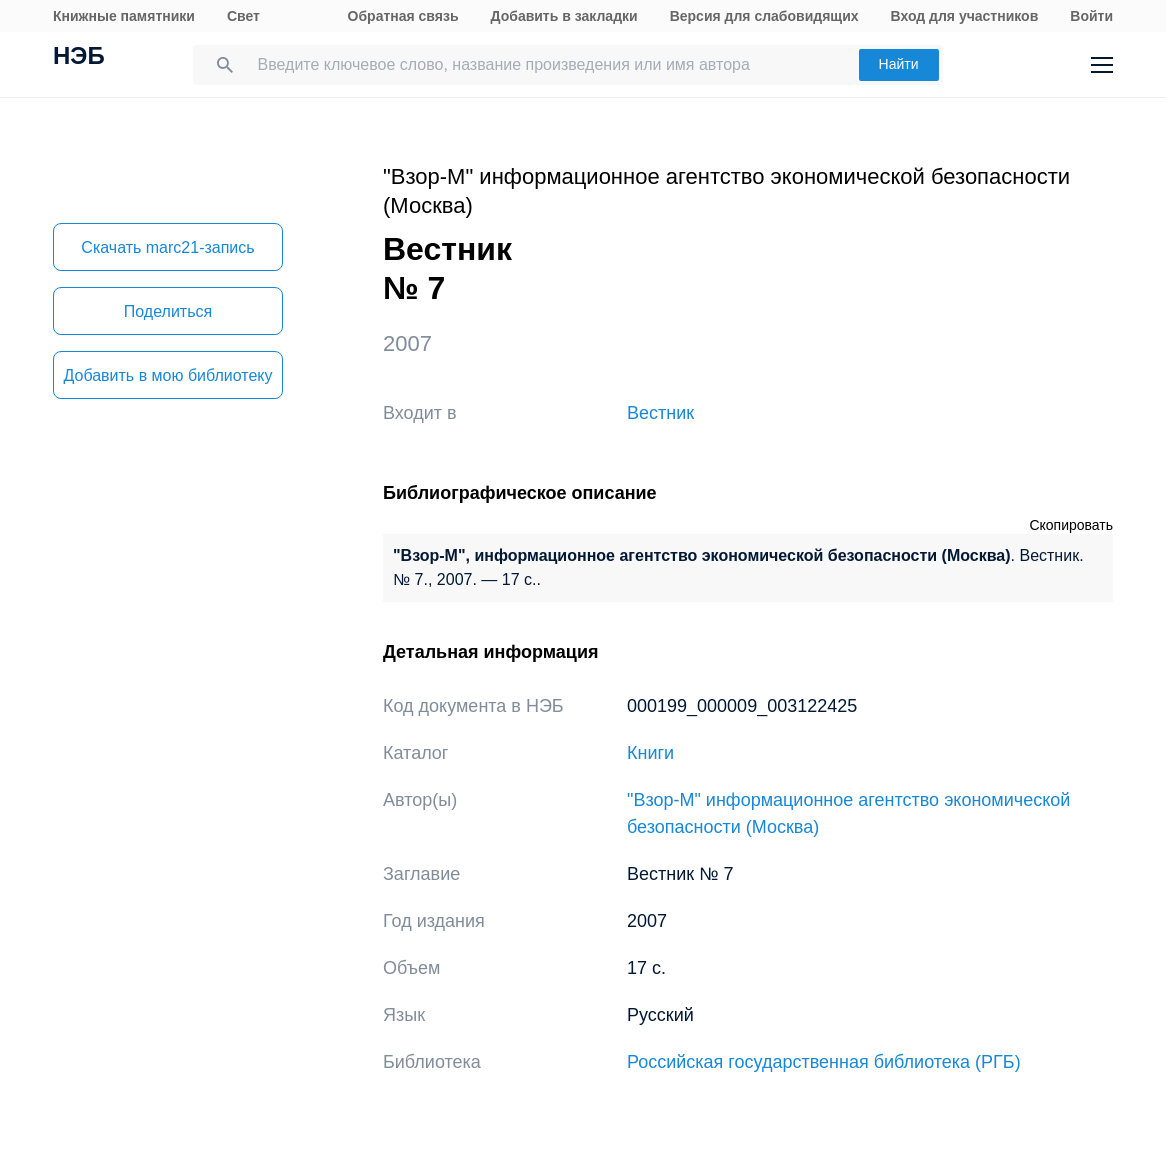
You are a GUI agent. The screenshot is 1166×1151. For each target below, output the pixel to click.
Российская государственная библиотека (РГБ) (824, 1062)
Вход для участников (965, 16)
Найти (899, 64)
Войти (1091, 16)
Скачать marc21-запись (167, 247)
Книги (650, 753)
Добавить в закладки (564, 16)
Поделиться (168, 311)
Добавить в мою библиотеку (167, 375)
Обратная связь (403, 16)
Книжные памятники (124, 16)
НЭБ (79, 58)
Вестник (660, 413)
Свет (243, 16)
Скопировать (1071, 525)
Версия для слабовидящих (764, 16)
